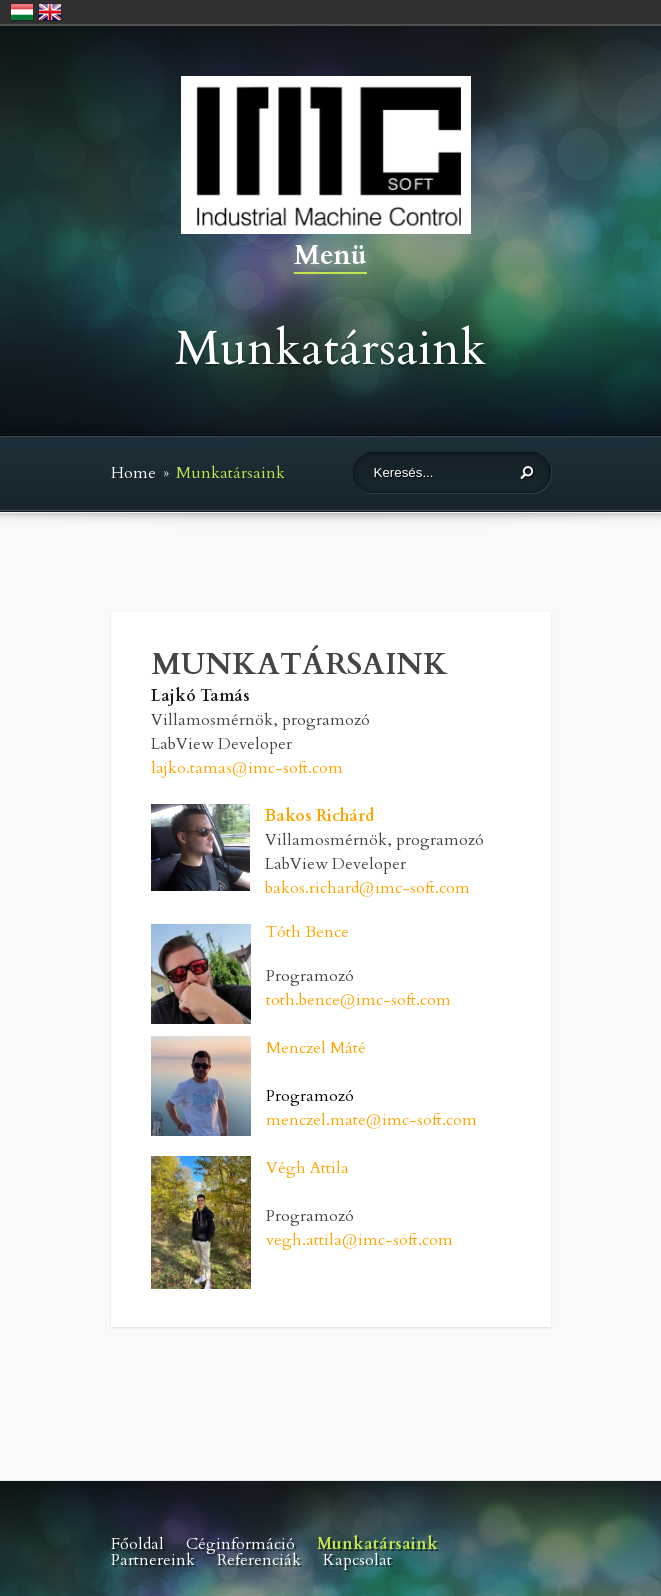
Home (133, 473)
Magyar (22, 12)
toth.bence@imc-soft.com (358, 1000)
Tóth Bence (307, 932)
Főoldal (137, 1544)
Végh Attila (307, 1168)
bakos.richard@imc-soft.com (367, 888)
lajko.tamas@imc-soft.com (247, 768)
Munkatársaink (377, 1544)
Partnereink (153, 1560)
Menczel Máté (316, 1048)
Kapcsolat (357, 1560)
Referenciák (259, 1560)
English (50, 12)
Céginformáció (240, 1544)
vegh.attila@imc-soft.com (359, 1240)
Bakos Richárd (319, 816)
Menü (330, 258)
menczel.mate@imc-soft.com (371, 1120)
